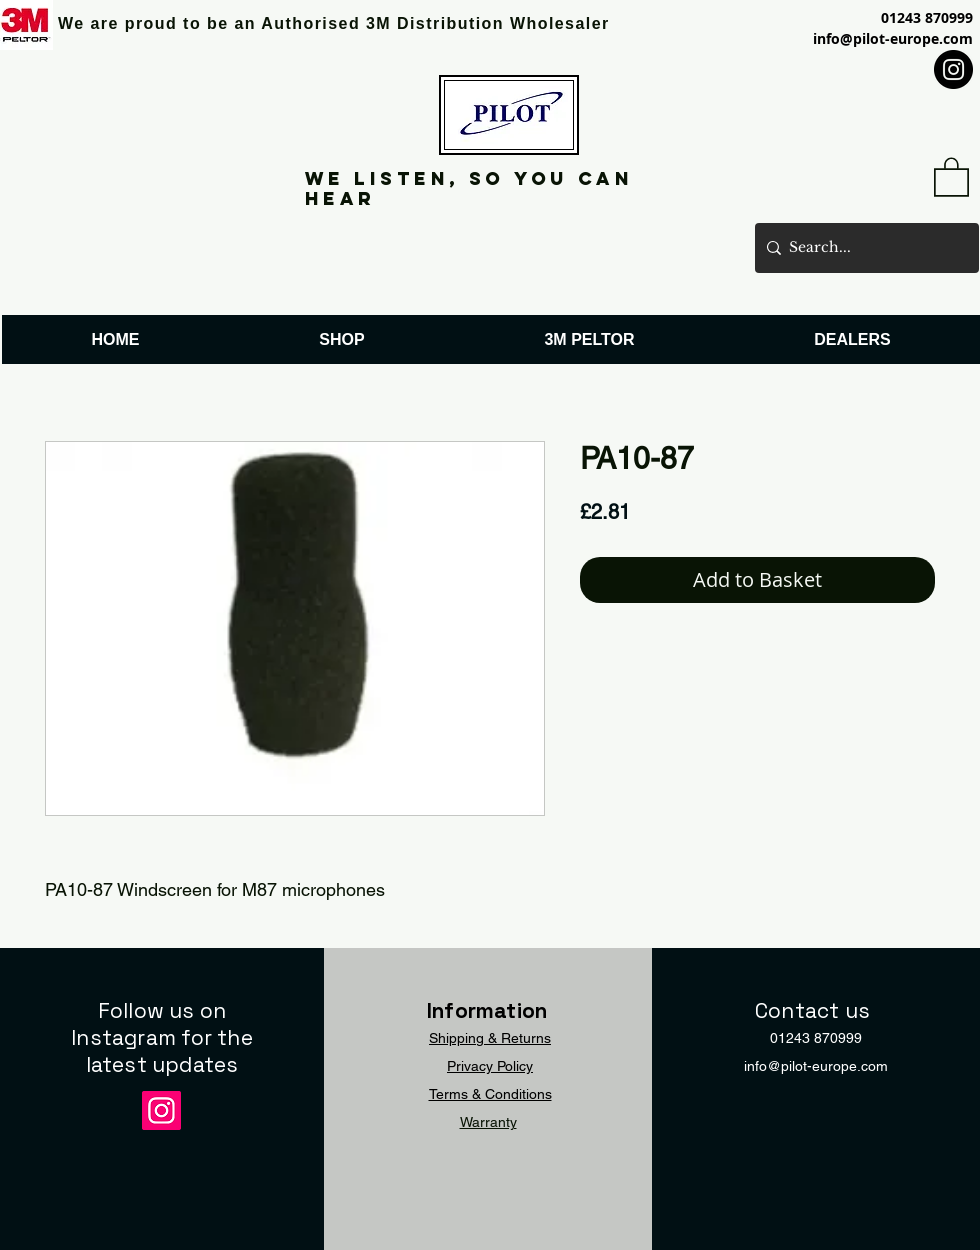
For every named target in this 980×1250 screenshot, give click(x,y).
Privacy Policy (490, 1066)
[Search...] (863, 248)
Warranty (488, 1122)
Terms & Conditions (490, 1094)
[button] (951, 176)
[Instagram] (953, 69)
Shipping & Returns (490, 1038)
